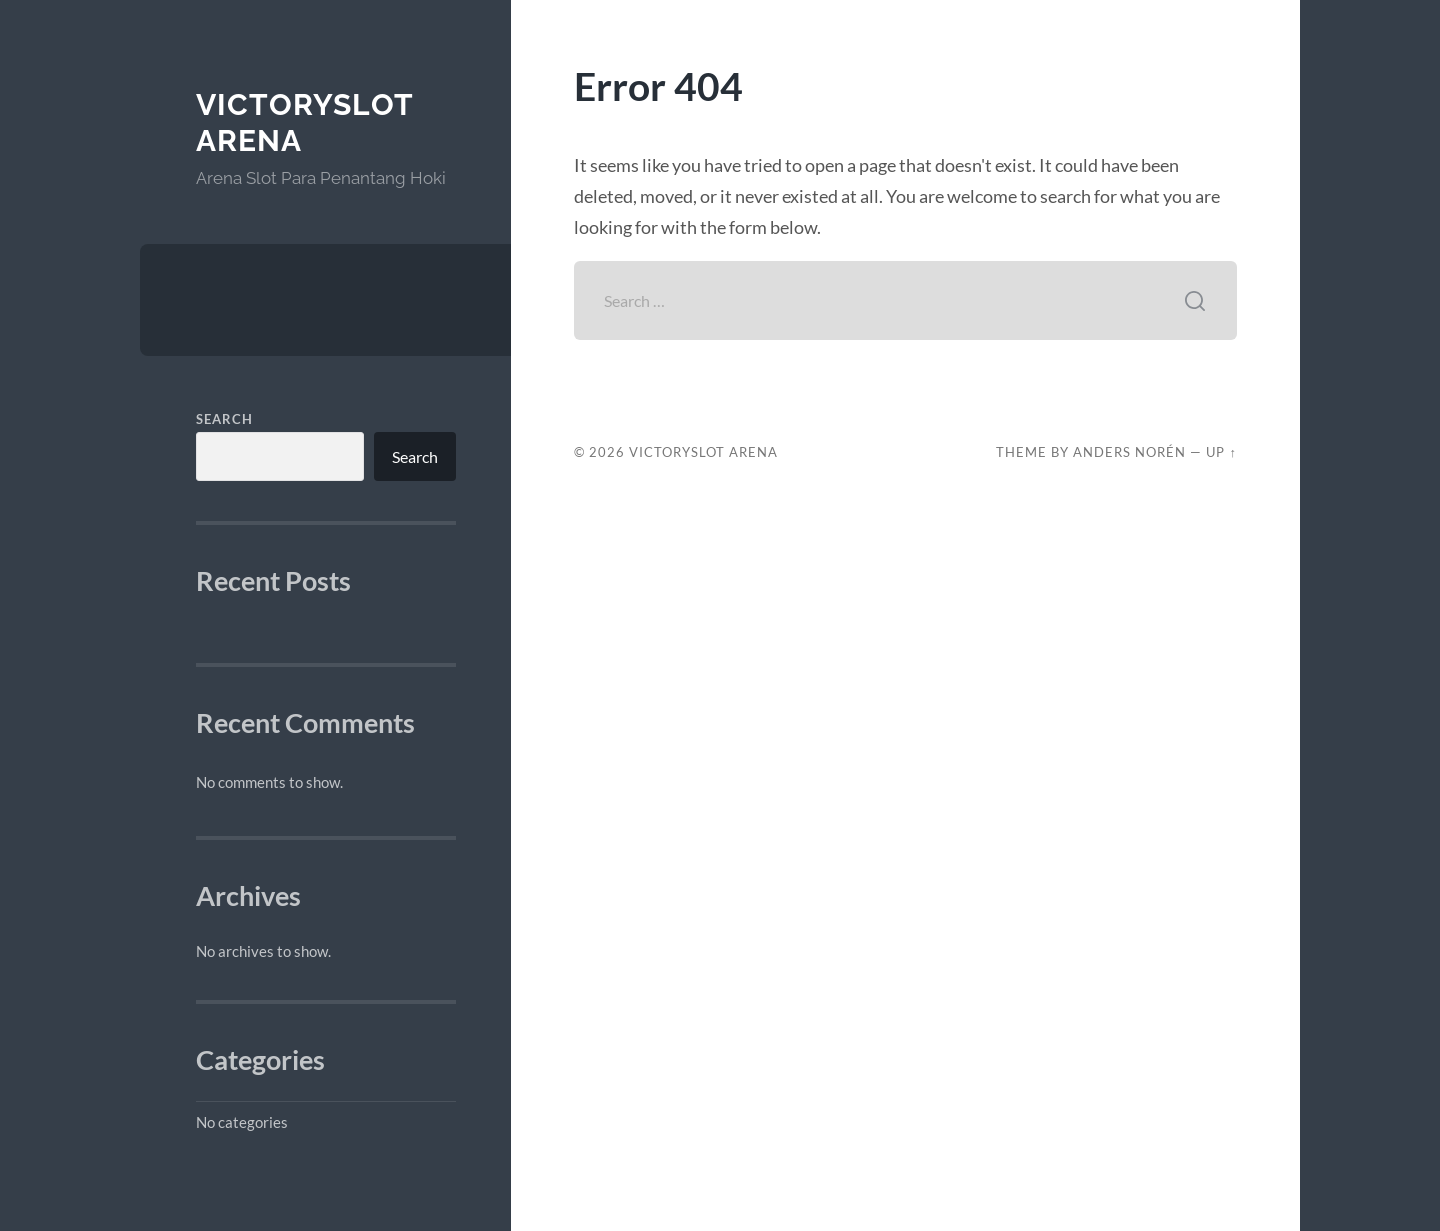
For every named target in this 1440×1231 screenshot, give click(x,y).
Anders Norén (1129, 452)
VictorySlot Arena (703, 452)
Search (224, 419)
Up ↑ (1221, 452)
